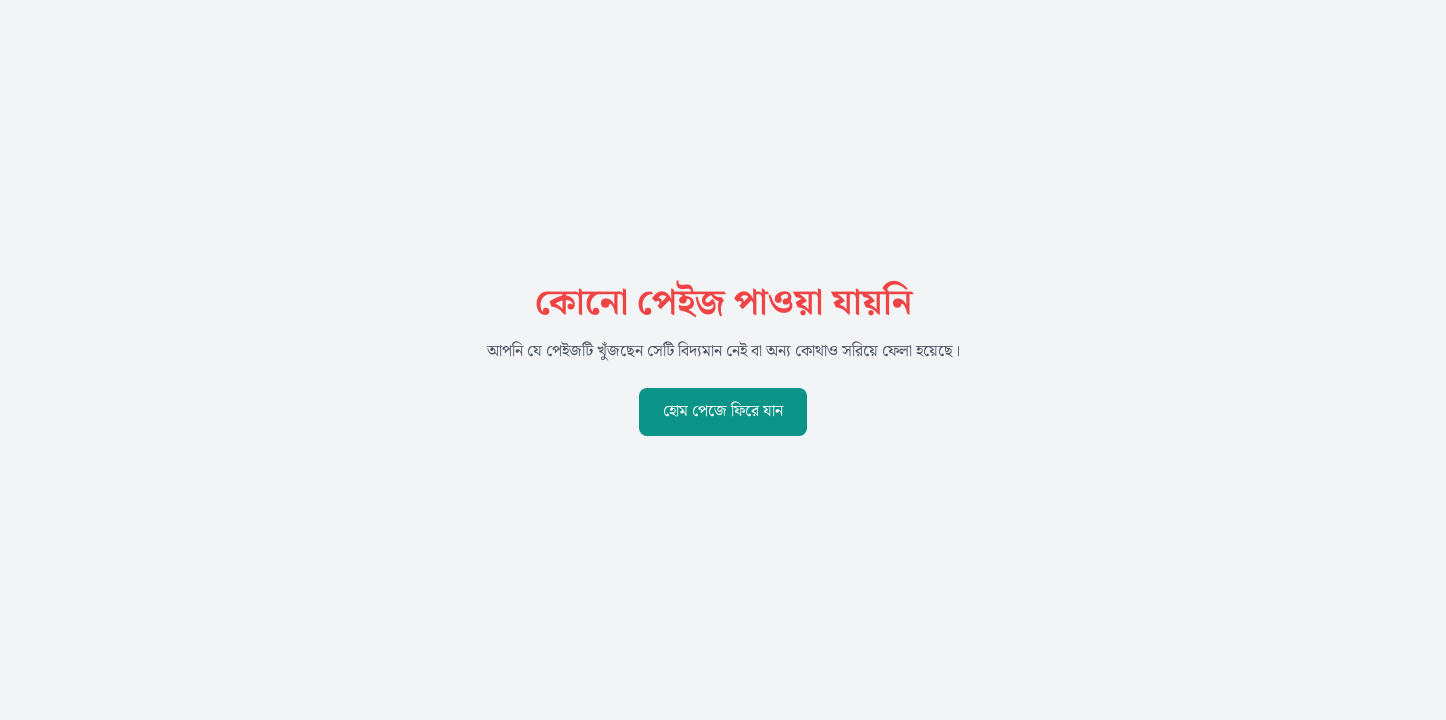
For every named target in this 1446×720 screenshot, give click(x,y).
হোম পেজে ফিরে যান (723, 411)
